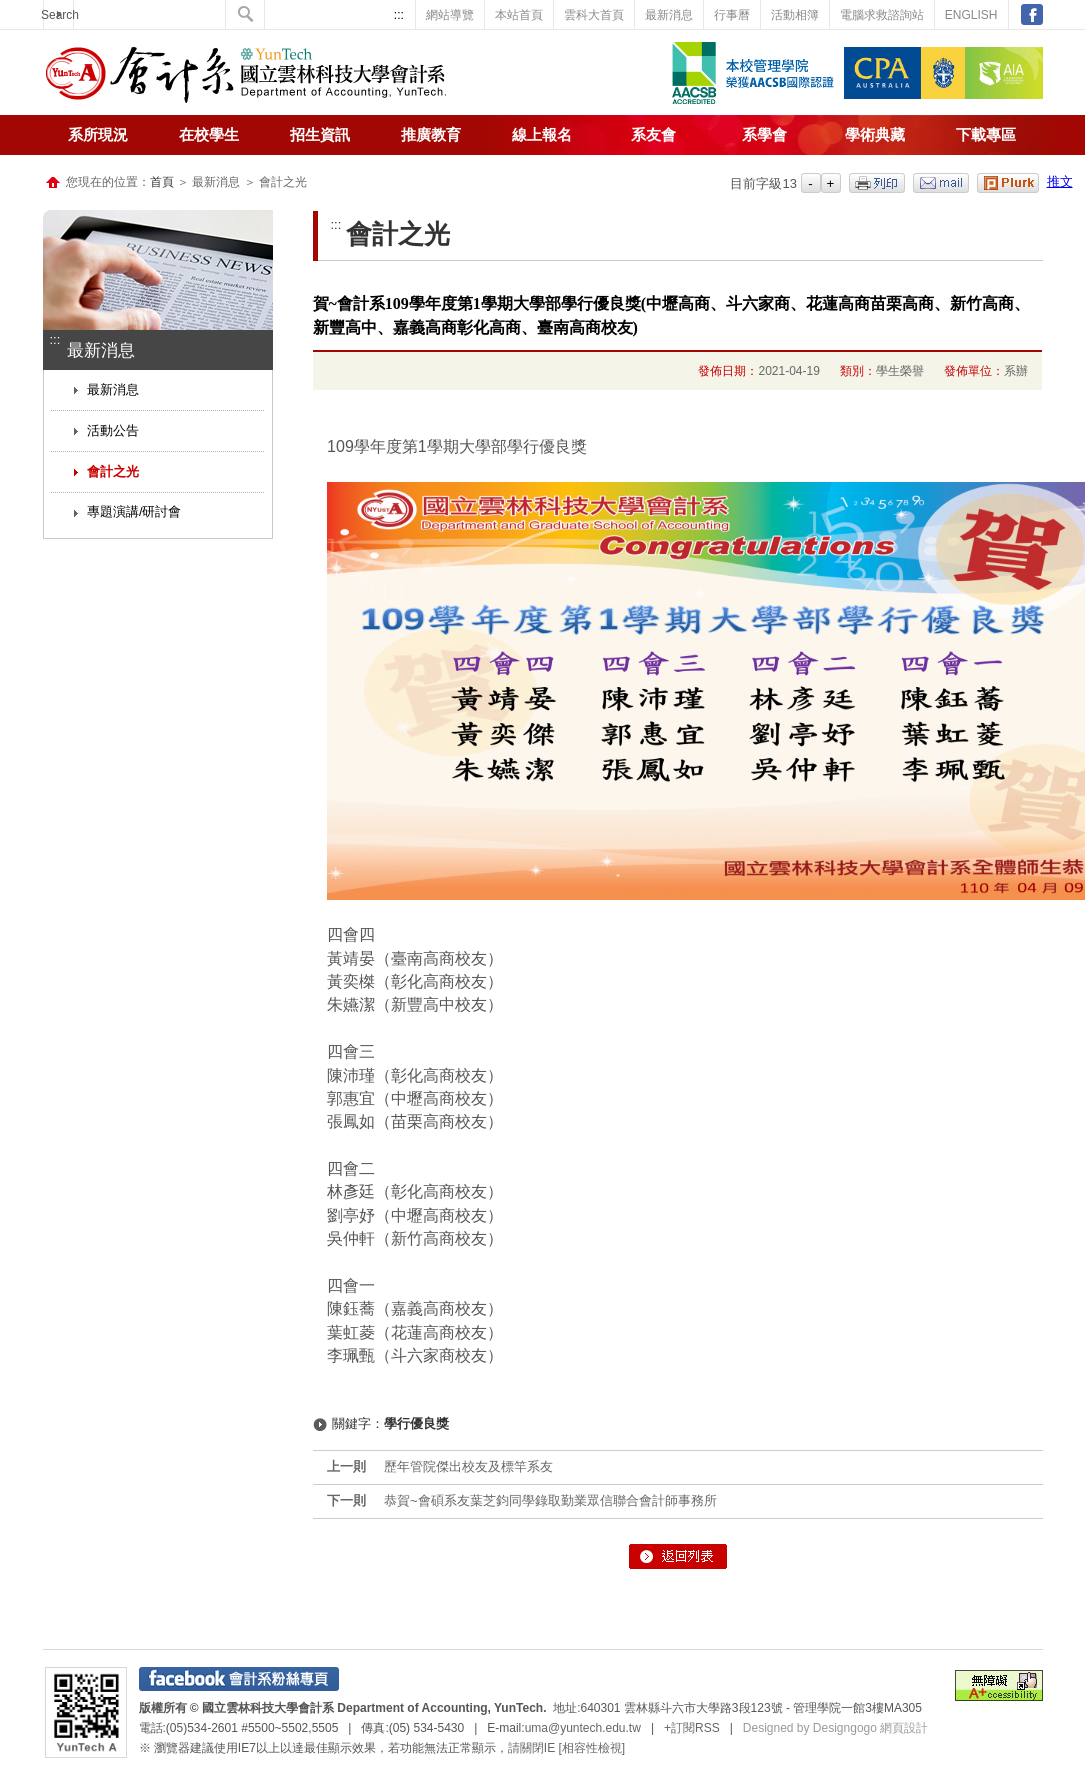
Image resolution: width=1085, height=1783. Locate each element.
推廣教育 (431, 135)
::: (399, 15)
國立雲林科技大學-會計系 (246, 75)
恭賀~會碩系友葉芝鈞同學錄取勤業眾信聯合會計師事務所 (550, 1500)
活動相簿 (795, 15)
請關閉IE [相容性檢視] (566, 1748)
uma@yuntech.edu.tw (583, 1728)
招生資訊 (320, 135)
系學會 (764, 135)
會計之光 (113, 471)
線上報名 (542, 135)
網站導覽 (450, 15)
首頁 (162, 182)
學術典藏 (875, 135)
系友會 (653, 135)
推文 (1060, 181)
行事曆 (732, 15)
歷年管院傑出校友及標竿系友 (468, 1466)
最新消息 (669, 15)
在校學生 (209, 135)
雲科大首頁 (594, 15)
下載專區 (986, 135)
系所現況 (98, 135)
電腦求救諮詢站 (882, 15)
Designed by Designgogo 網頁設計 (835, 1728)
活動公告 (113, 430)
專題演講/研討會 (134, 511)
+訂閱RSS (692, 1728)
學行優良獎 (416, 1423)
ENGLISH (971, 15)
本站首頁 (519, 15)
